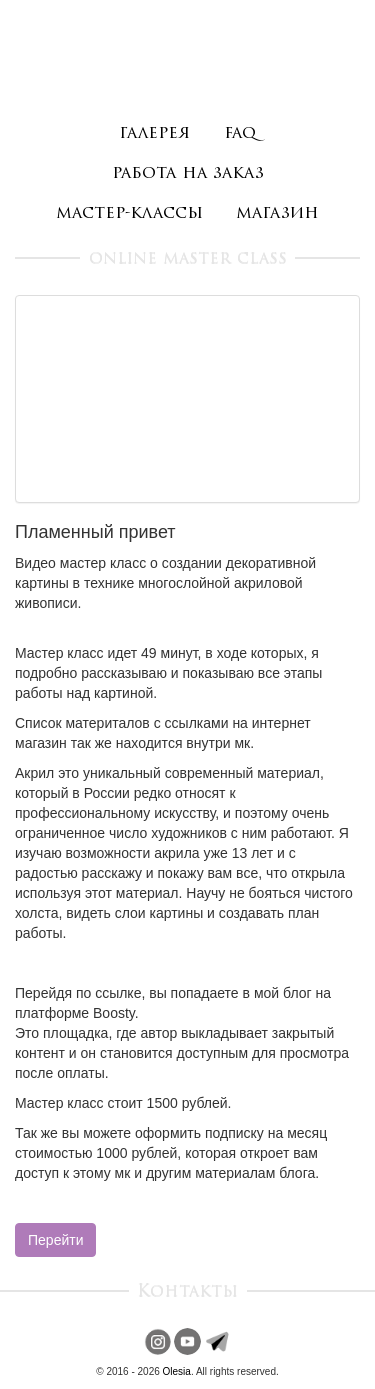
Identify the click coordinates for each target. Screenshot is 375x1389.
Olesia (177, 1371)
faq (240, 133)
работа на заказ (188, 173)
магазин (277, 213)
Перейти (55, 1240)
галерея (154, 133)
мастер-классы (129, 213)
